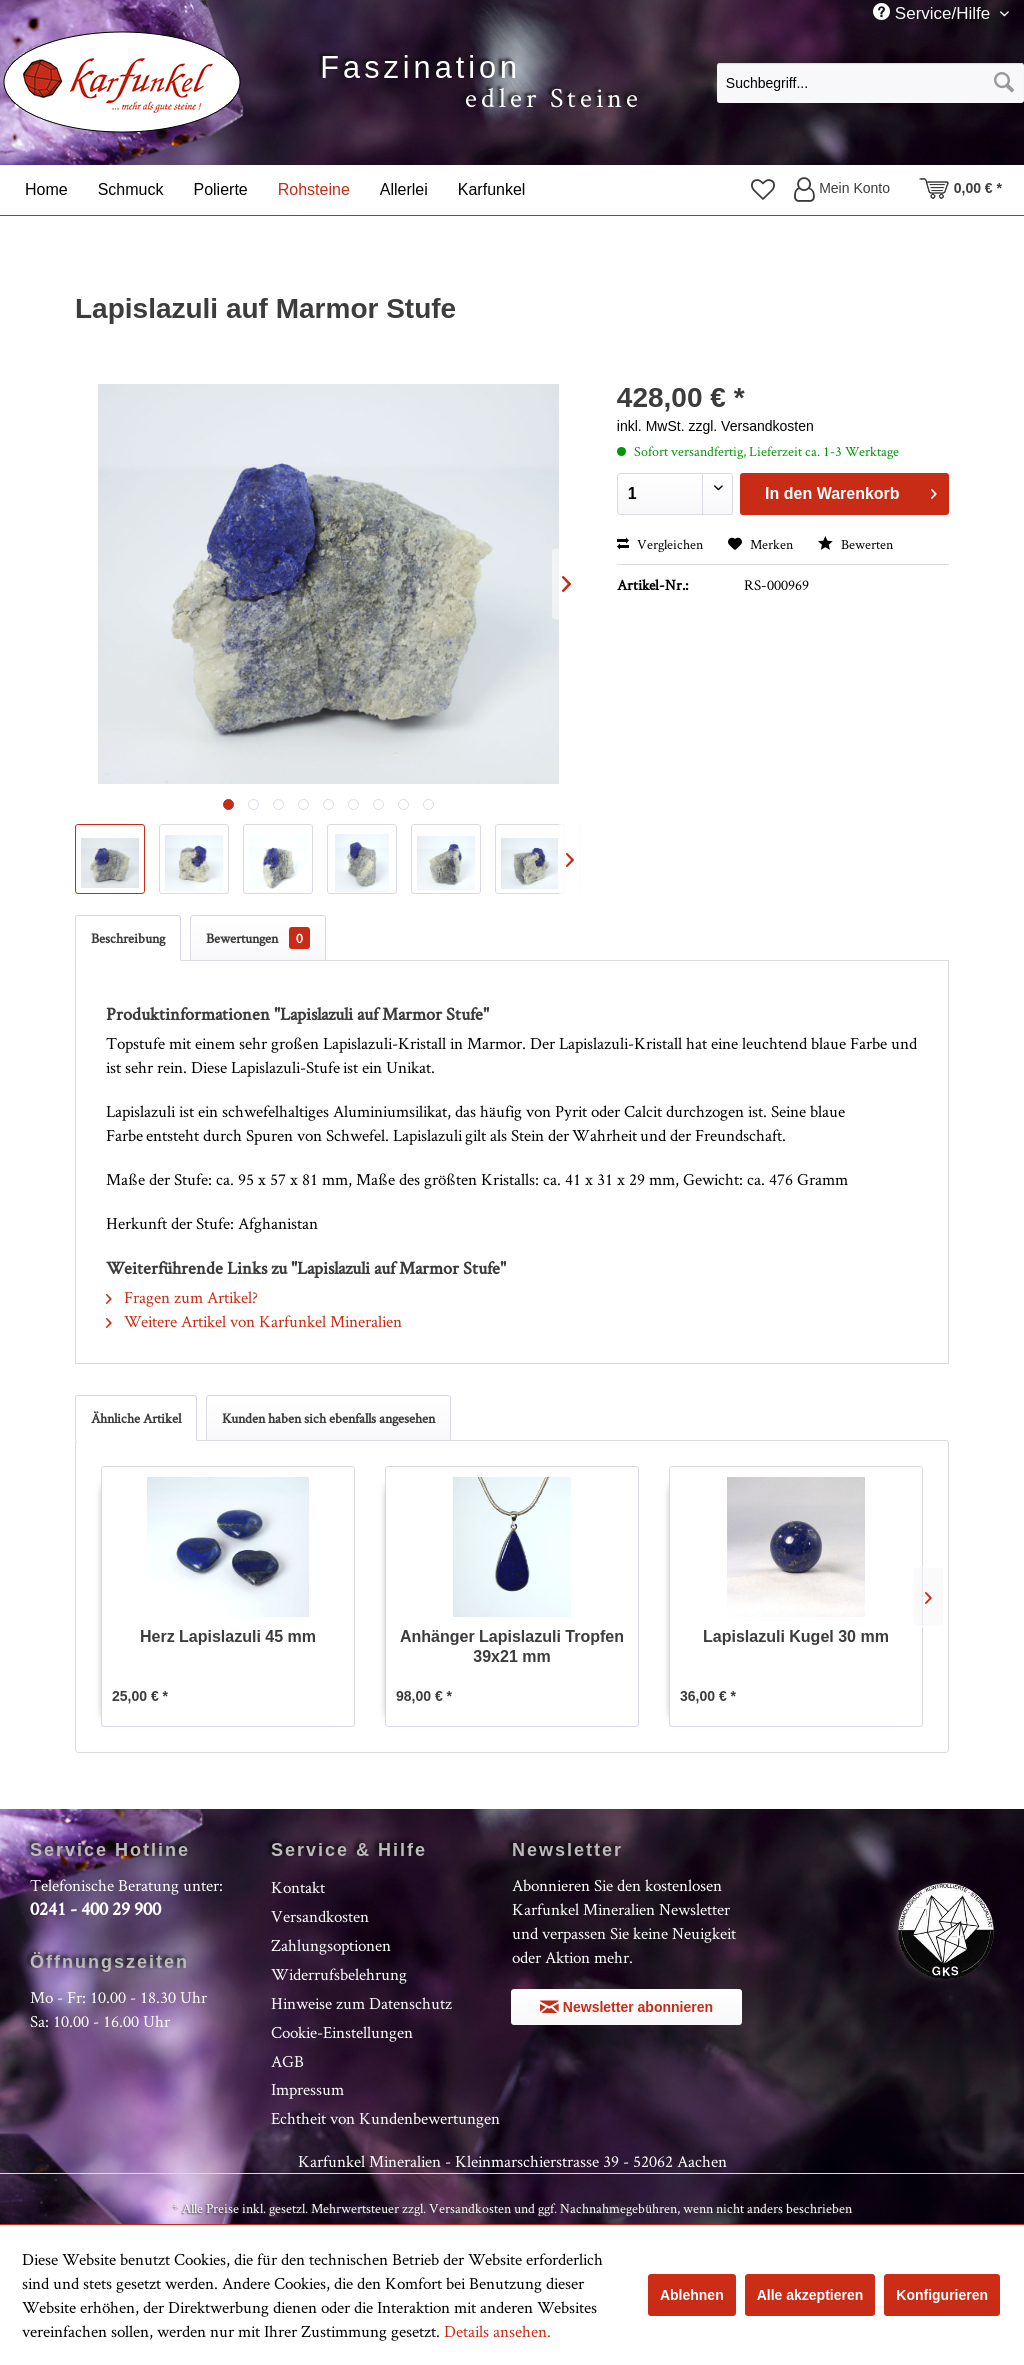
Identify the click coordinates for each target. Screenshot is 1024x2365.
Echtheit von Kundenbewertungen (385, 2118)
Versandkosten (320, 1916)
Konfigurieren (942, 2295)
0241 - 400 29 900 (95, 1908)
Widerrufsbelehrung (339, 1974)
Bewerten (855, 544)
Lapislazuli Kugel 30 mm (796, 1636)
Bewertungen (258, 938)
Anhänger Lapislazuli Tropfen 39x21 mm (512, 1646)
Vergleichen (660, 544)
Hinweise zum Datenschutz (361, 2003)
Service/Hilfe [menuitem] (934, 13)
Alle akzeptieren (810, 2295)
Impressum (307, 2089)
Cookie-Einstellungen (342, 2032)
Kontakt (298, 1887)
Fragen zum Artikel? (182, 1297)
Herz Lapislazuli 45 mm (228, 1636)
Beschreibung (128, 938)
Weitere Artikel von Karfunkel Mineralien (254, 1321)
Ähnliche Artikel (136, 1418)
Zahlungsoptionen (331, 1945)
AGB (287, 2061)
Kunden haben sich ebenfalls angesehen (328, 1418)
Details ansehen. (497, 2331)
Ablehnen (692, 2295)
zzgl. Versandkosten (750, 426)
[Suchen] (1004, 83)
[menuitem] (870, 82)
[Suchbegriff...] (870, 83)
